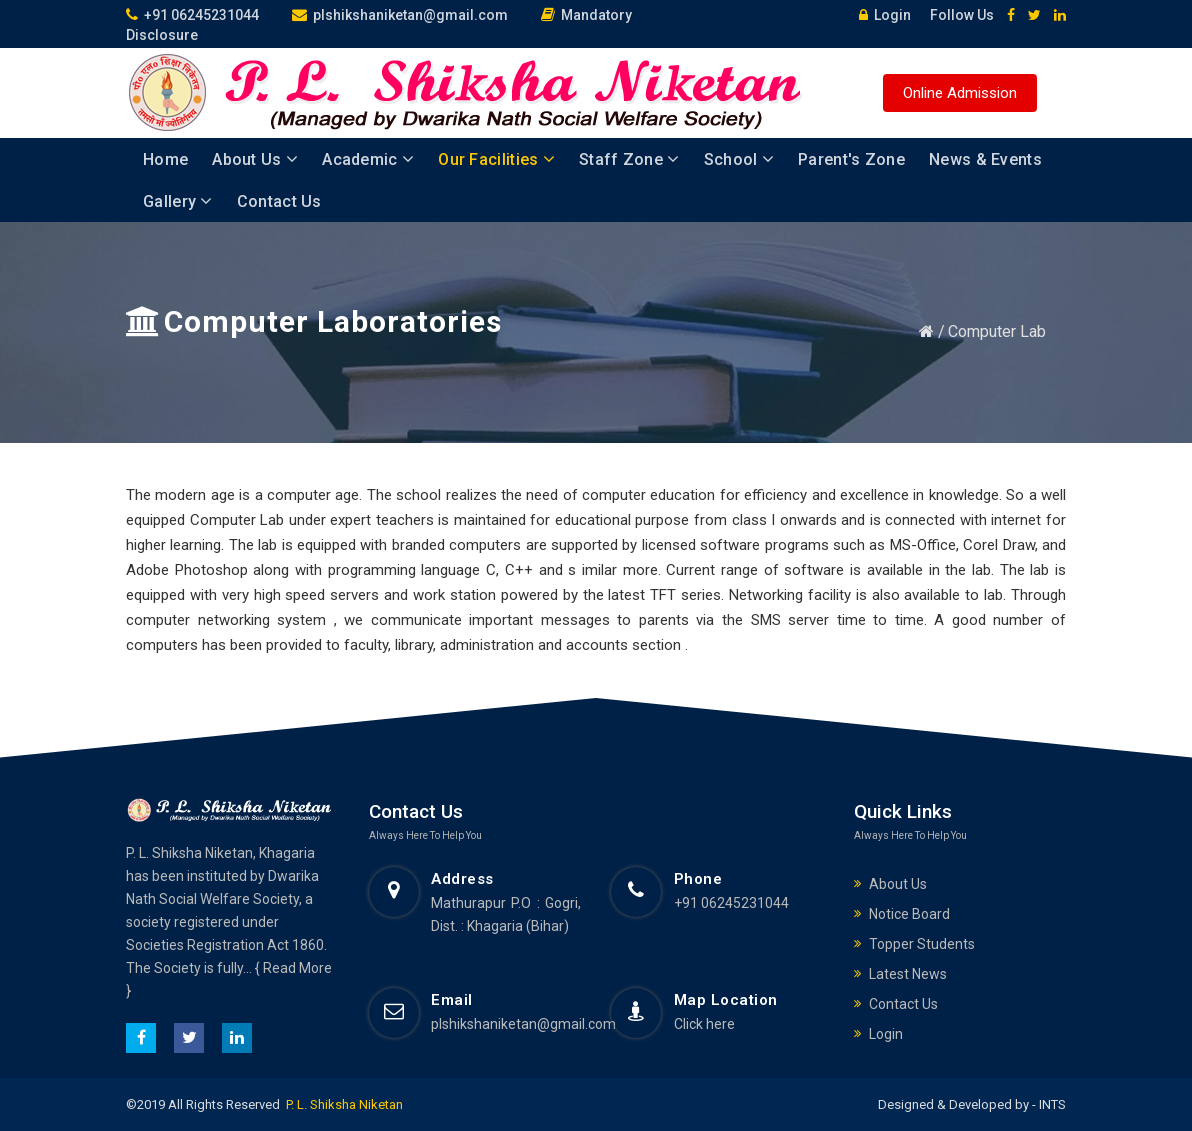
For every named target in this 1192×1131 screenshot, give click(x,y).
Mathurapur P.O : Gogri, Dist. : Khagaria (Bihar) (506, 914)
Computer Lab (997, 331)
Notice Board (909, 914)
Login (880, 15)
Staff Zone (629, 159)
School (739, 159)
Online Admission (960, 93)
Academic (368, 159)
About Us (255, 159)
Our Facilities (496, 159)
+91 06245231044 (192, 15)
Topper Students (922, 944)
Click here (704, 1024)
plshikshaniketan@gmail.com (400, 15)
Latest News (908, 974)
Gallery (178, 201)
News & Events (985, 159)
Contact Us (279, 201)
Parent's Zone (851, 159)
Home (165, 159)
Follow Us (955, 15)
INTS (1051, 1104)
